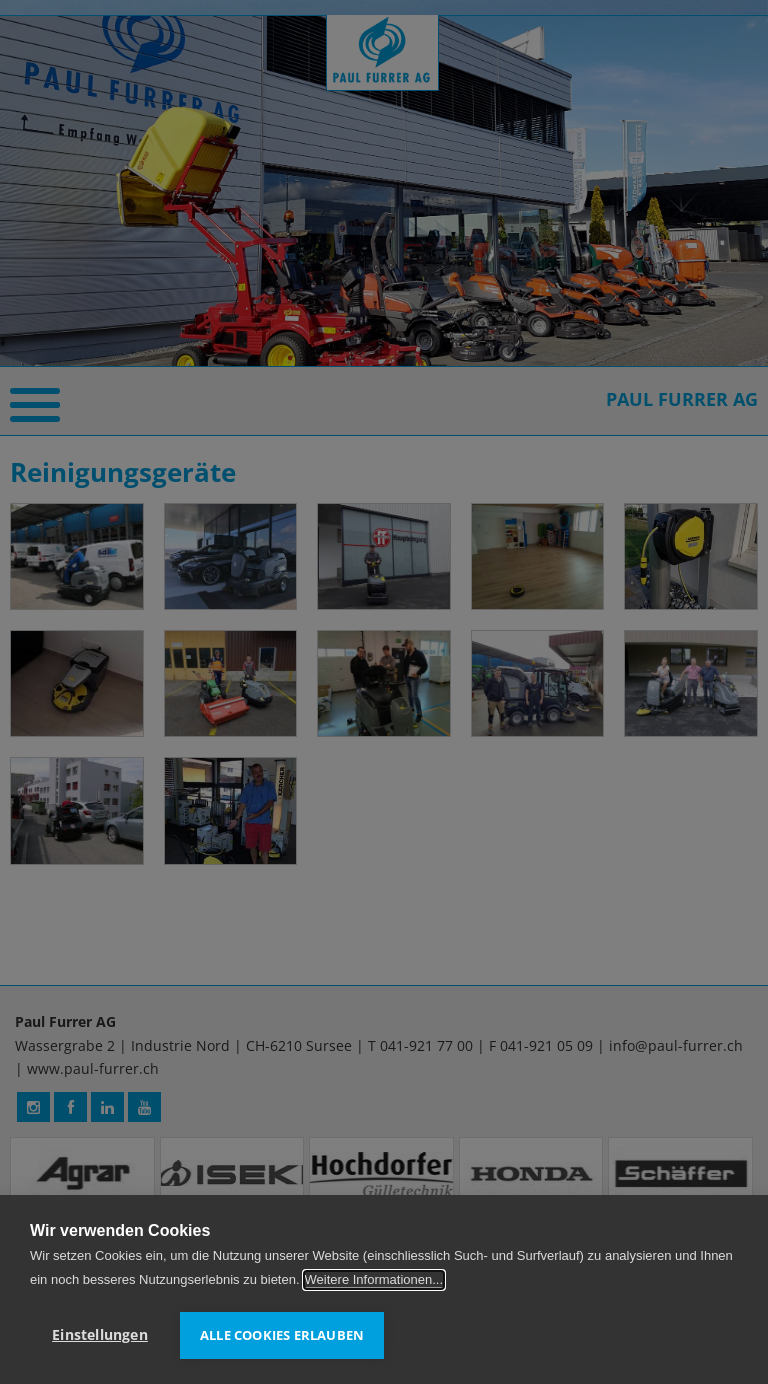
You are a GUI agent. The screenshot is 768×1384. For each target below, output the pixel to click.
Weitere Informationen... (374, 1279)
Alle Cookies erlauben (282, 1335)
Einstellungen (100, 1335)
